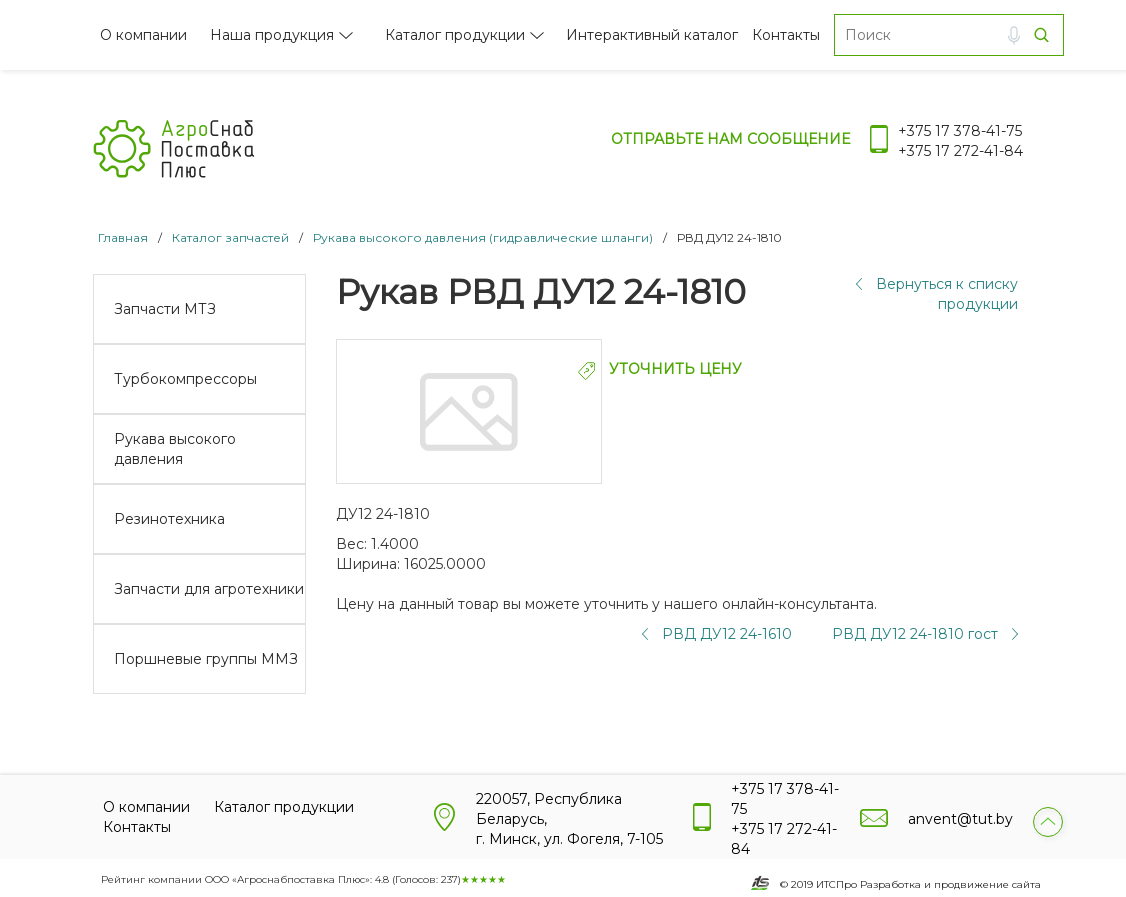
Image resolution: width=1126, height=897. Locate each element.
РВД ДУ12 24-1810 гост (915, 634)
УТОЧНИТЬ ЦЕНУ (660, 369)
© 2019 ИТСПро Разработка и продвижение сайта (910, 884)
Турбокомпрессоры (185, 379)
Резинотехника (169, 519)
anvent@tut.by (960, 819)
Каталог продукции (455, 35)
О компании (143, 35)
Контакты (786, 35)
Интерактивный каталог (652, 35)
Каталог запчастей (230, 237)
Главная (123, 237)
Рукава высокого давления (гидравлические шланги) (483, 237)
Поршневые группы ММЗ (206, 659)
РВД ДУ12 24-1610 (727, 634)
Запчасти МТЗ (165, 309)
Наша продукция (272, 35)
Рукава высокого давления (175, 449)
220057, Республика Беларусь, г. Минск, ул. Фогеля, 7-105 (569, 819)
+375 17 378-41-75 (960, 131)
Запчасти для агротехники (209, 589)
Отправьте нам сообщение (730, 139)
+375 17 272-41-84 (960, 151)
